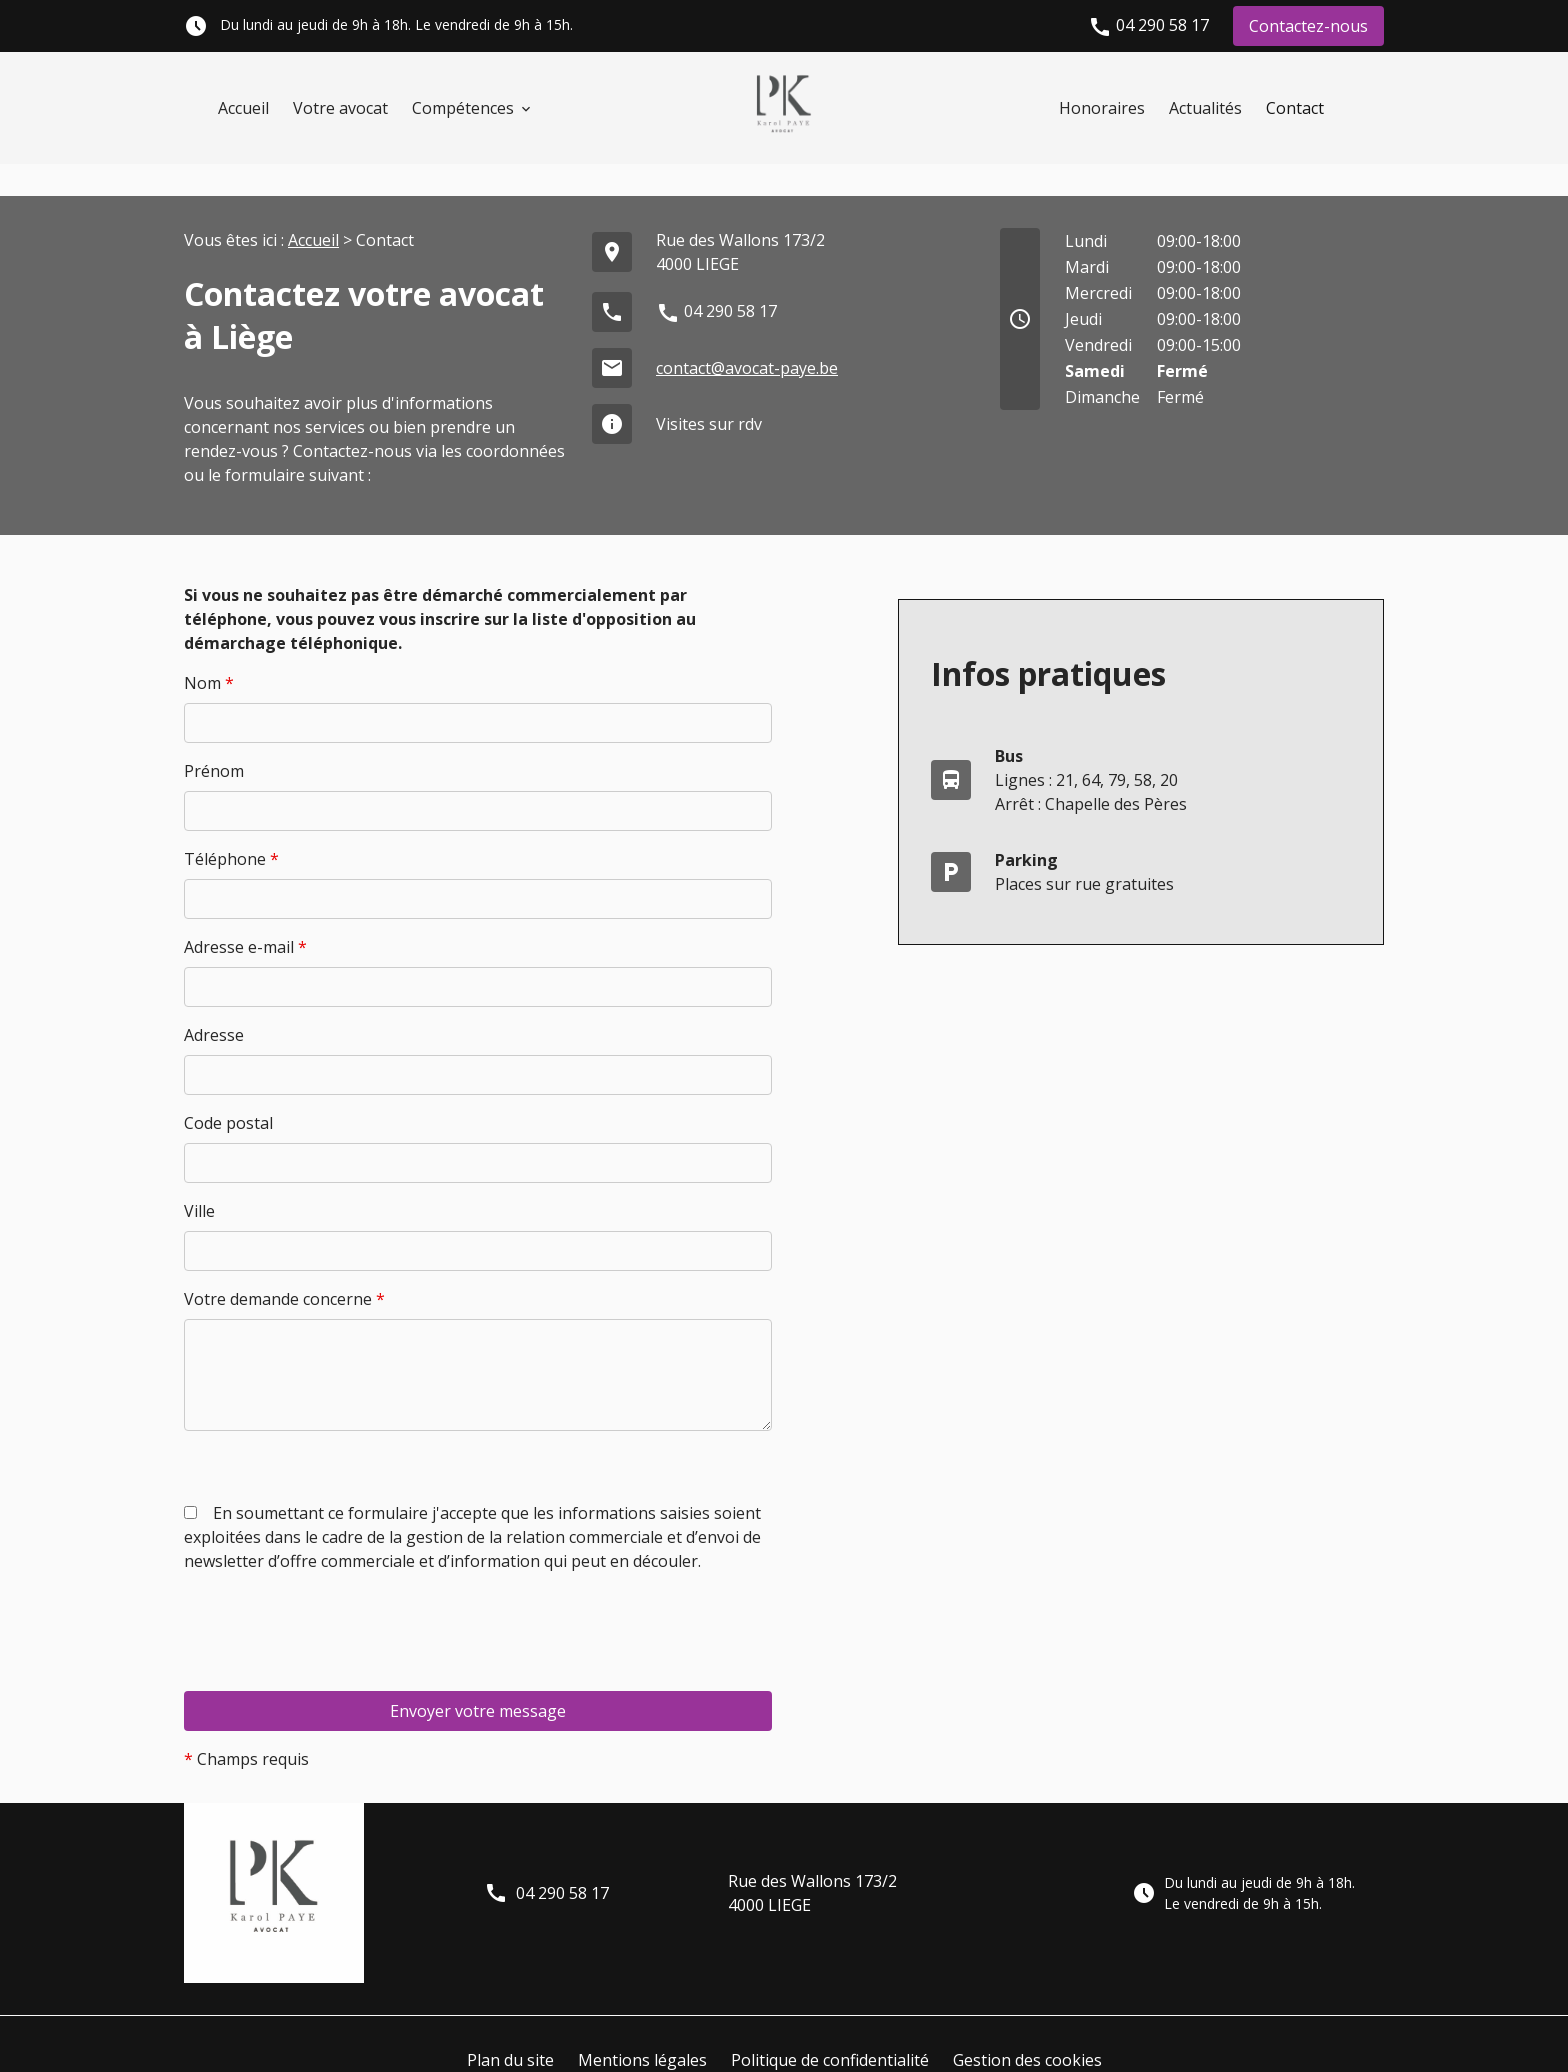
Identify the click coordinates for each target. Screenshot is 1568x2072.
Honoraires (1102, 108)
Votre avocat (340, 108)
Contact (1295, 108)
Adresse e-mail (245, 915)
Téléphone (231, 827)
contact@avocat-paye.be (747, 336)
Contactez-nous (1308, 26)
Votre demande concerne (284, 1267)
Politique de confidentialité (830, 2028)
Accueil (243, 108)
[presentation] (336, 1640)
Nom (209, 651)
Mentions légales (642, 2028)
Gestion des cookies (1027, 2028)
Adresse (214, 1003)
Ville (199, 1179)
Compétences (463, 108)
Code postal (228, 1091)
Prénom (214, 739)
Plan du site (510, 2028)
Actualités (1205, 108)
